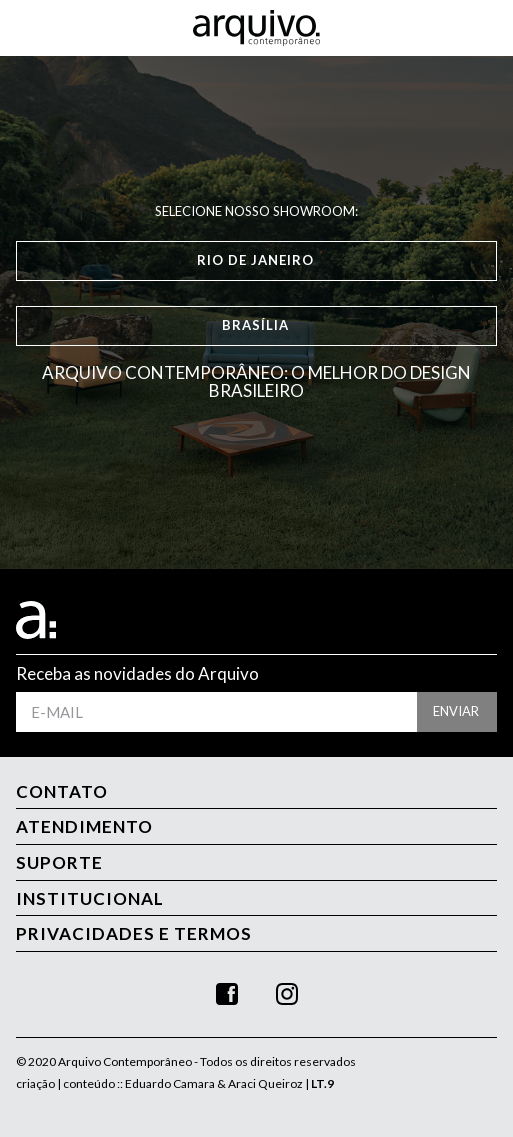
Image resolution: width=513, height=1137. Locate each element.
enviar (456, 711)
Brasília (255, 325)
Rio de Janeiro (255, 260)
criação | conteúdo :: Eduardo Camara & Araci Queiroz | (175, 1083)
